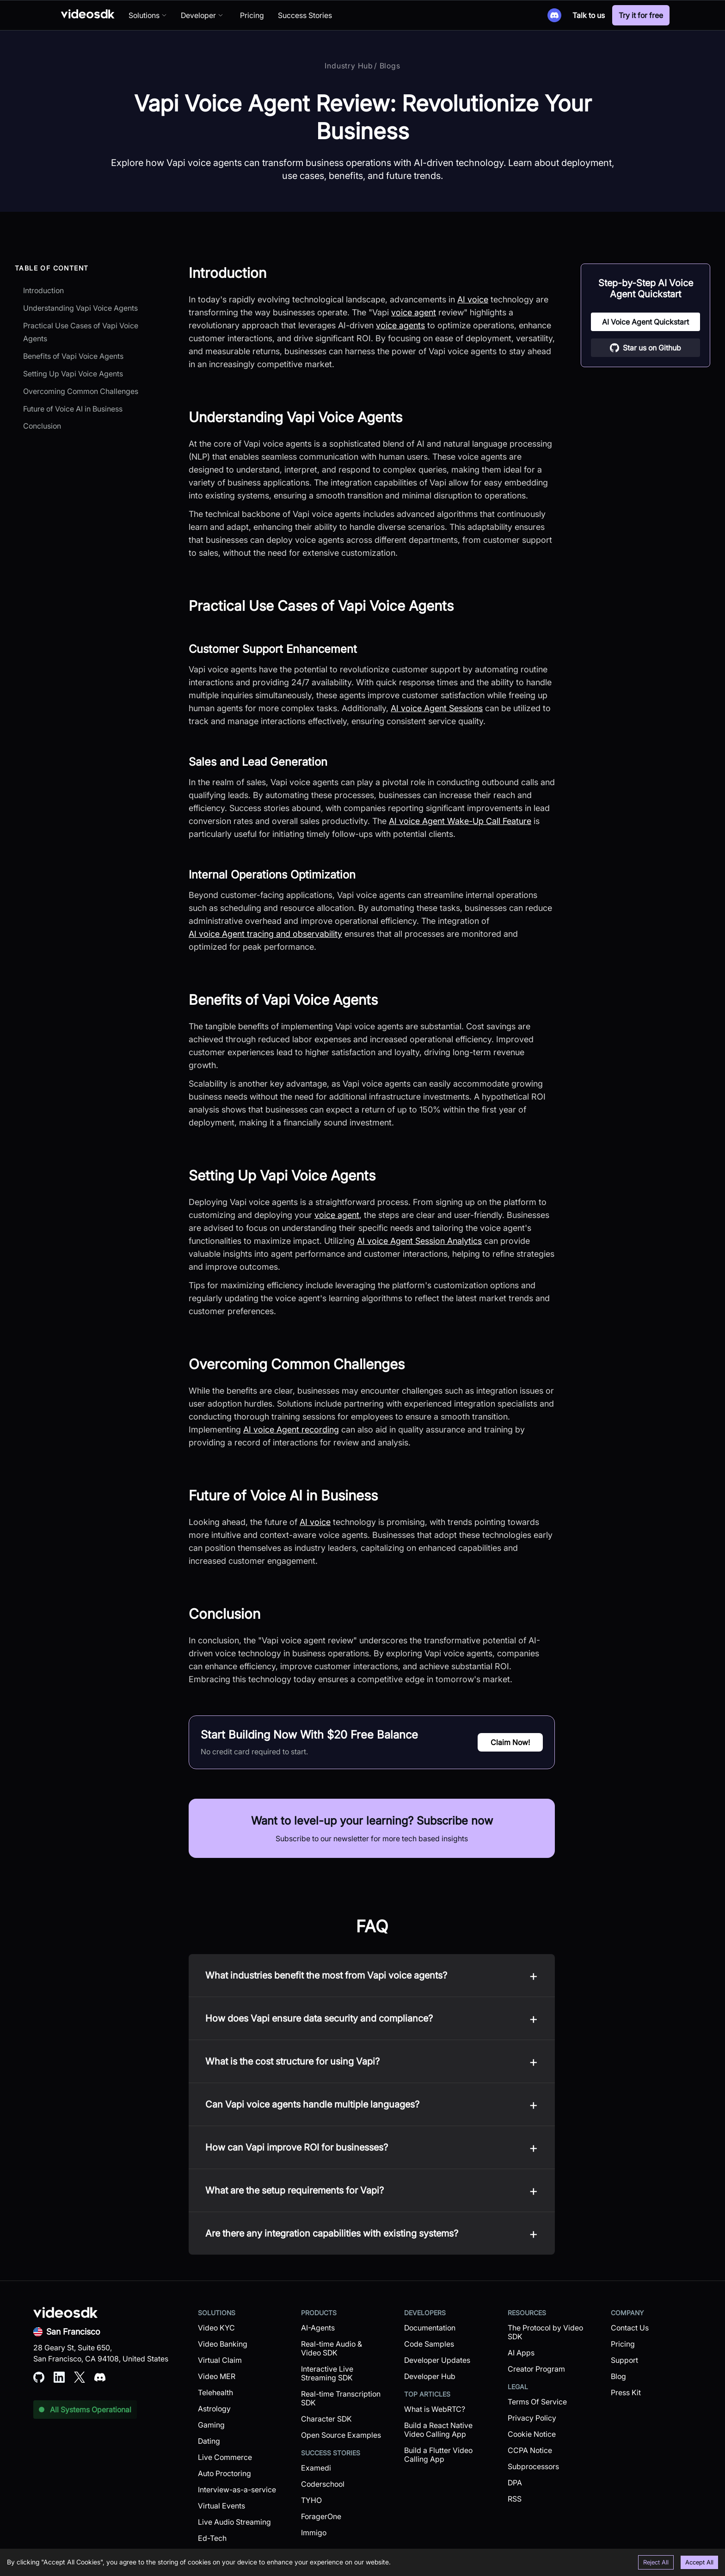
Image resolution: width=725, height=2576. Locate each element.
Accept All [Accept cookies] (699, 2562)
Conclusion (42, 425)
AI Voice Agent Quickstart (645, 321)
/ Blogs (387, 65)
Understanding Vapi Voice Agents (80, 308)
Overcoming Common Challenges (80, 391)
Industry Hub (349, 65)
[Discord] (554, 15)
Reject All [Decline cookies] (656, 2562)
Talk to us (588, 15)
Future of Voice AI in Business (73, 408)
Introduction (43, 290)
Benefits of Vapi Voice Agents (73, 356)
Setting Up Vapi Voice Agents (73, 373)
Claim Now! (510, 1742)
